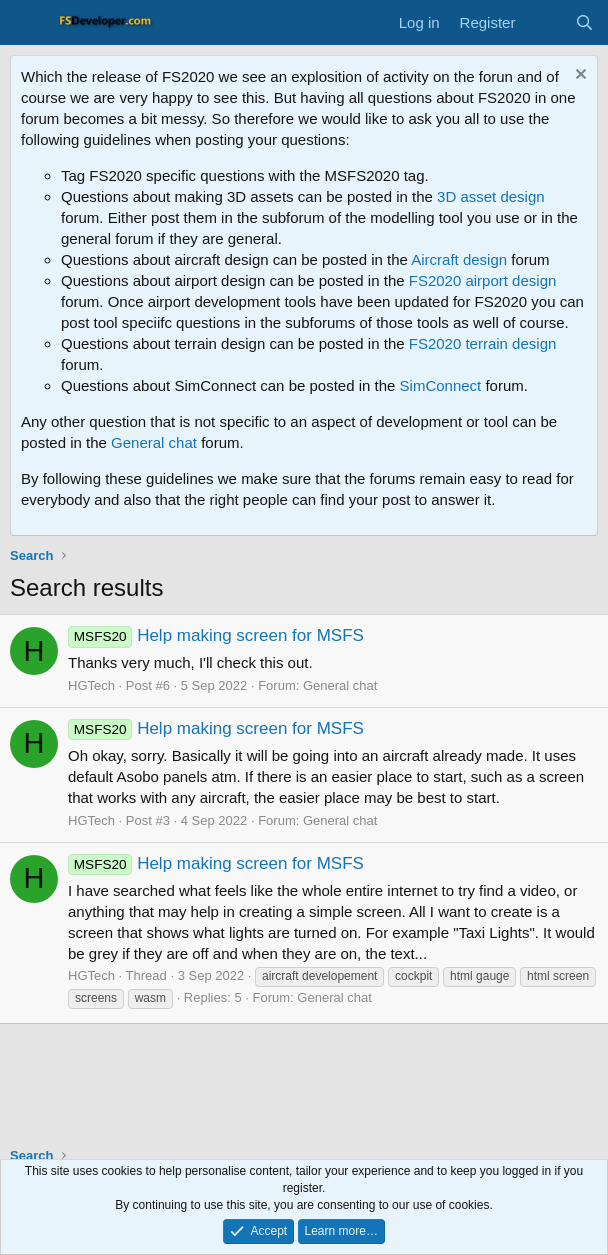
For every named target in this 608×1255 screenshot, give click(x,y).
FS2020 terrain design (483, 343)
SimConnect (441, 385)
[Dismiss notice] (578, 76)
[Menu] (27, 23)
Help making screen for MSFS (216, 635)
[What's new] (544, 22)
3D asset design (491, 196)
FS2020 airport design (483, 280)
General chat (154, 442)
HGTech (91, 685)
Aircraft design (459, 259)
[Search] (584, 22)
